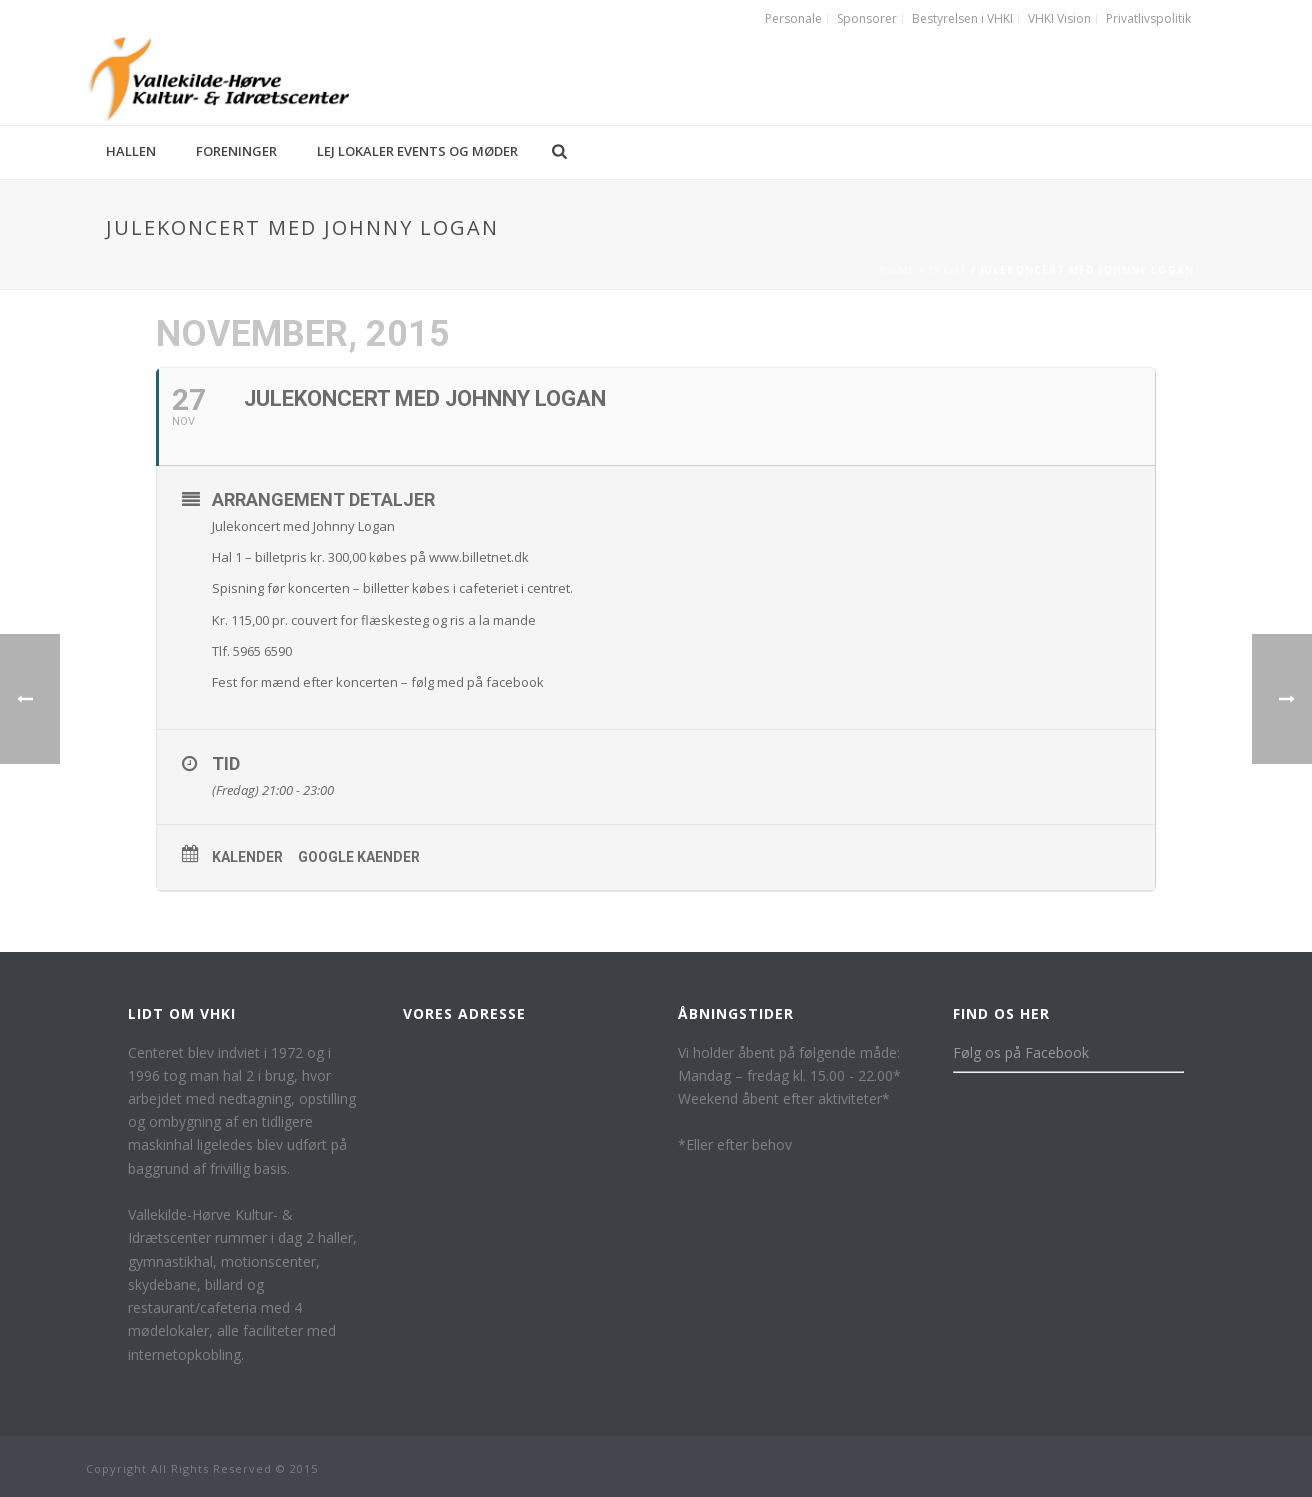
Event (947, 270)
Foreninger (236, 151)
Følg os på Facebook (1021, 1052)
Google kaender (359, 857)
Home (897, 270)
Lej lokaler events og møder (417, 151)
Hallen (131, 151)
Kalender (247, 857)
